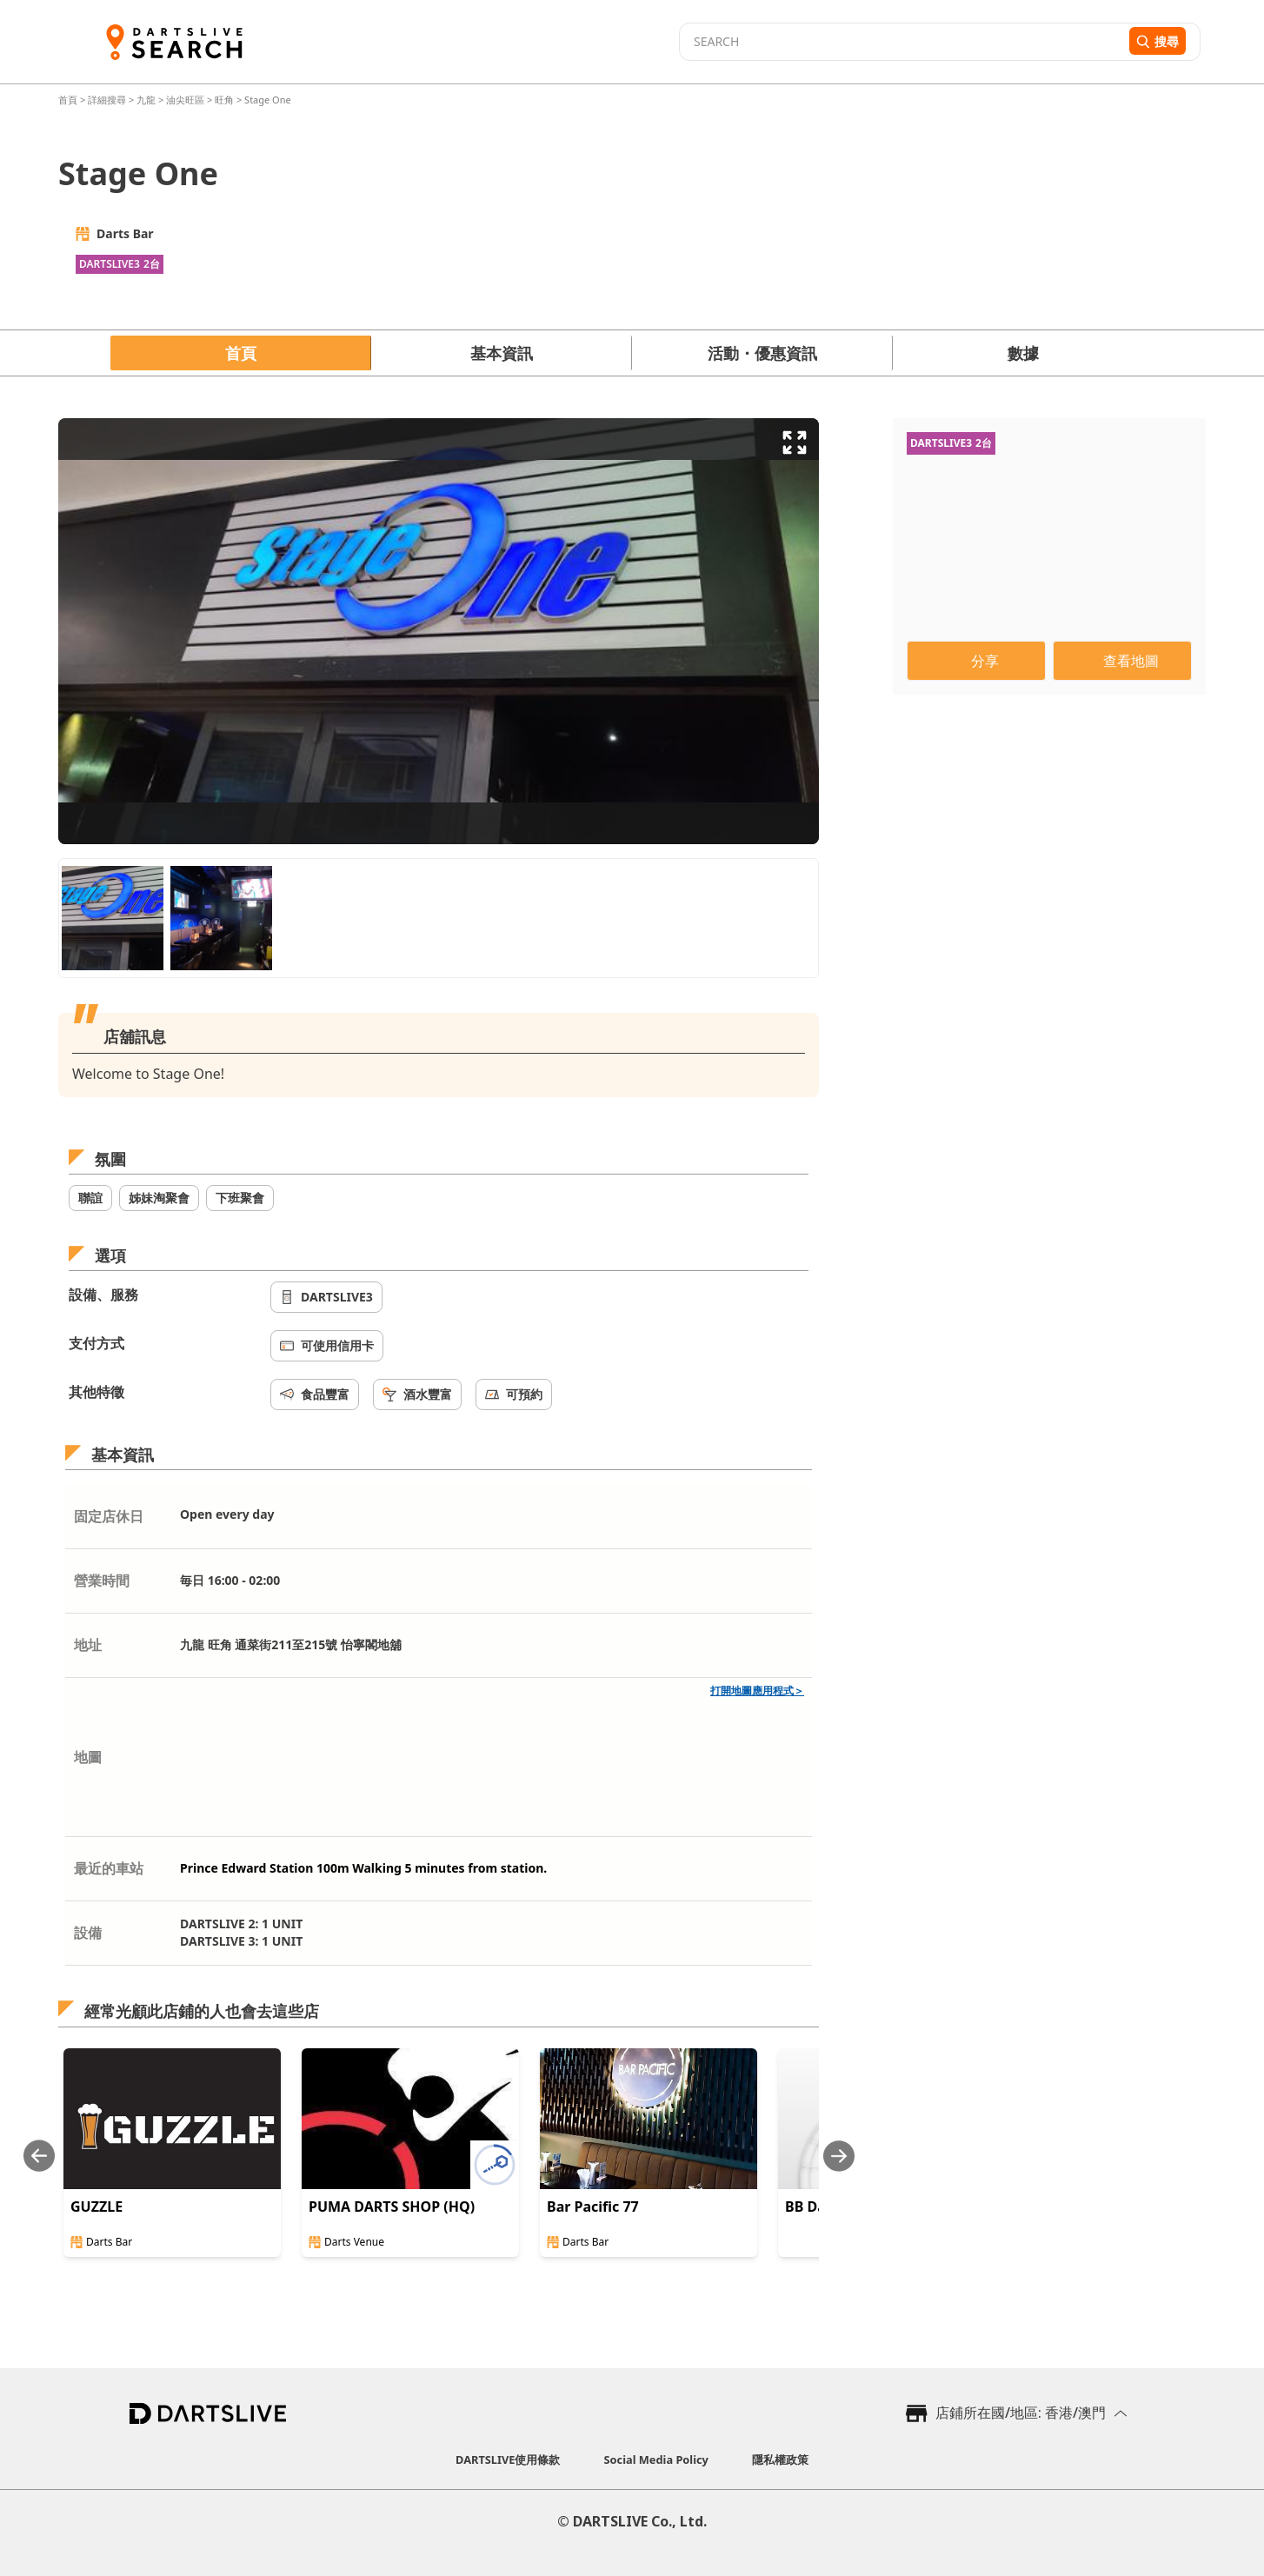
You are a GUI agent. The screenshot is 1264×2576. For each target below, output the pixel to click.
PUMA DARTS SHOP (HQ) (392, 2206)
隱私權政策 (780, 2459)
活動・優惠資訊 (762, 353)
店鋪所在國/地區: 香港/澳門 (1020, 2412)
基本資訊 (501, 353)
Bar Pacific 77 (593, 2206)
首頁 (69, 99)
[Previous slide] (39, 2156)
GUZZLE (96, 2206)
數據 (1023, 353)
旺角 (224, 99)
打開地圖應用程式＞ (757, 1690)
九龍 (146, 99)
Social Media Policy (656, 2459)
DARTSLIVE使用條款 (508, 2459)
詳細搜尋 (108, 99)
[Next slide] (839, 2156)
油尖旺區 (185, 99)
